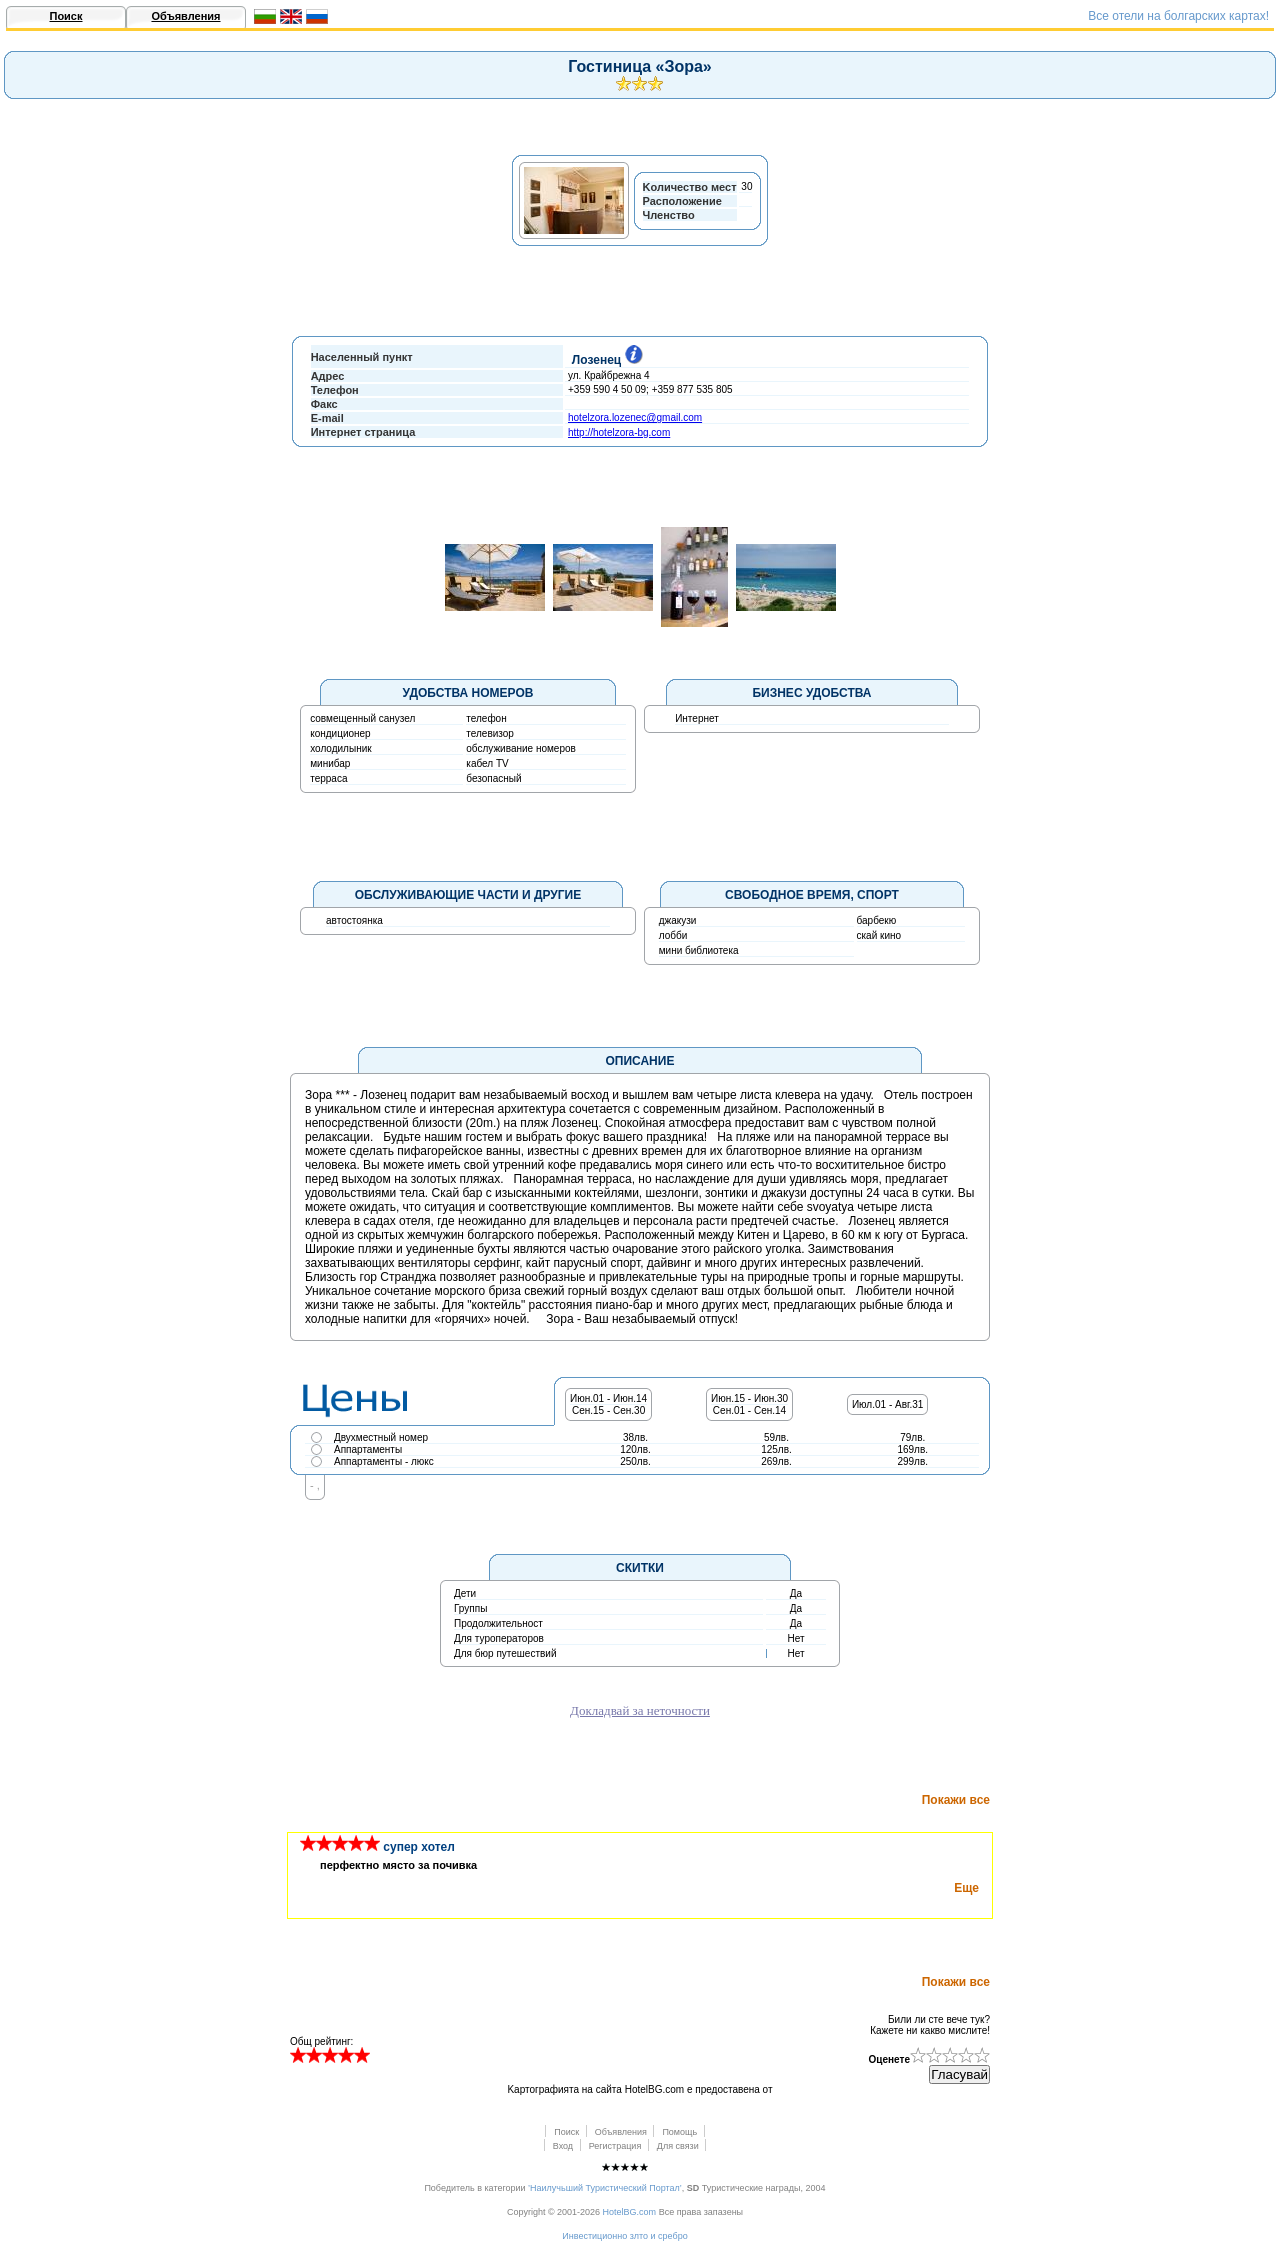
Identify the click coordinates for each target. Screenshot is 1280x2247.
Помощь (679, 2132)
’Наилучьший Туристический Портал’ (605, 2188)
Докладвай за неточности (640, 1710)
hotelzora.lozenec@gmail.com (635, 417)
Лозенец (604, 360)
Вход (563, 2146)
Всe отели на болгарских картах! (1178, 16)
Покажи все (956, 1800)
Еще (966, 1888)
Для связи (678, 2146)
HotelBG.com (630, 2212)
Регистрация (615, 2146)
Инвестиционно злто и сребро (624, 2236)
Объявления (185, 16)
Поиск (65, 16)
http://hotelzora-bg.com (619, 432)
